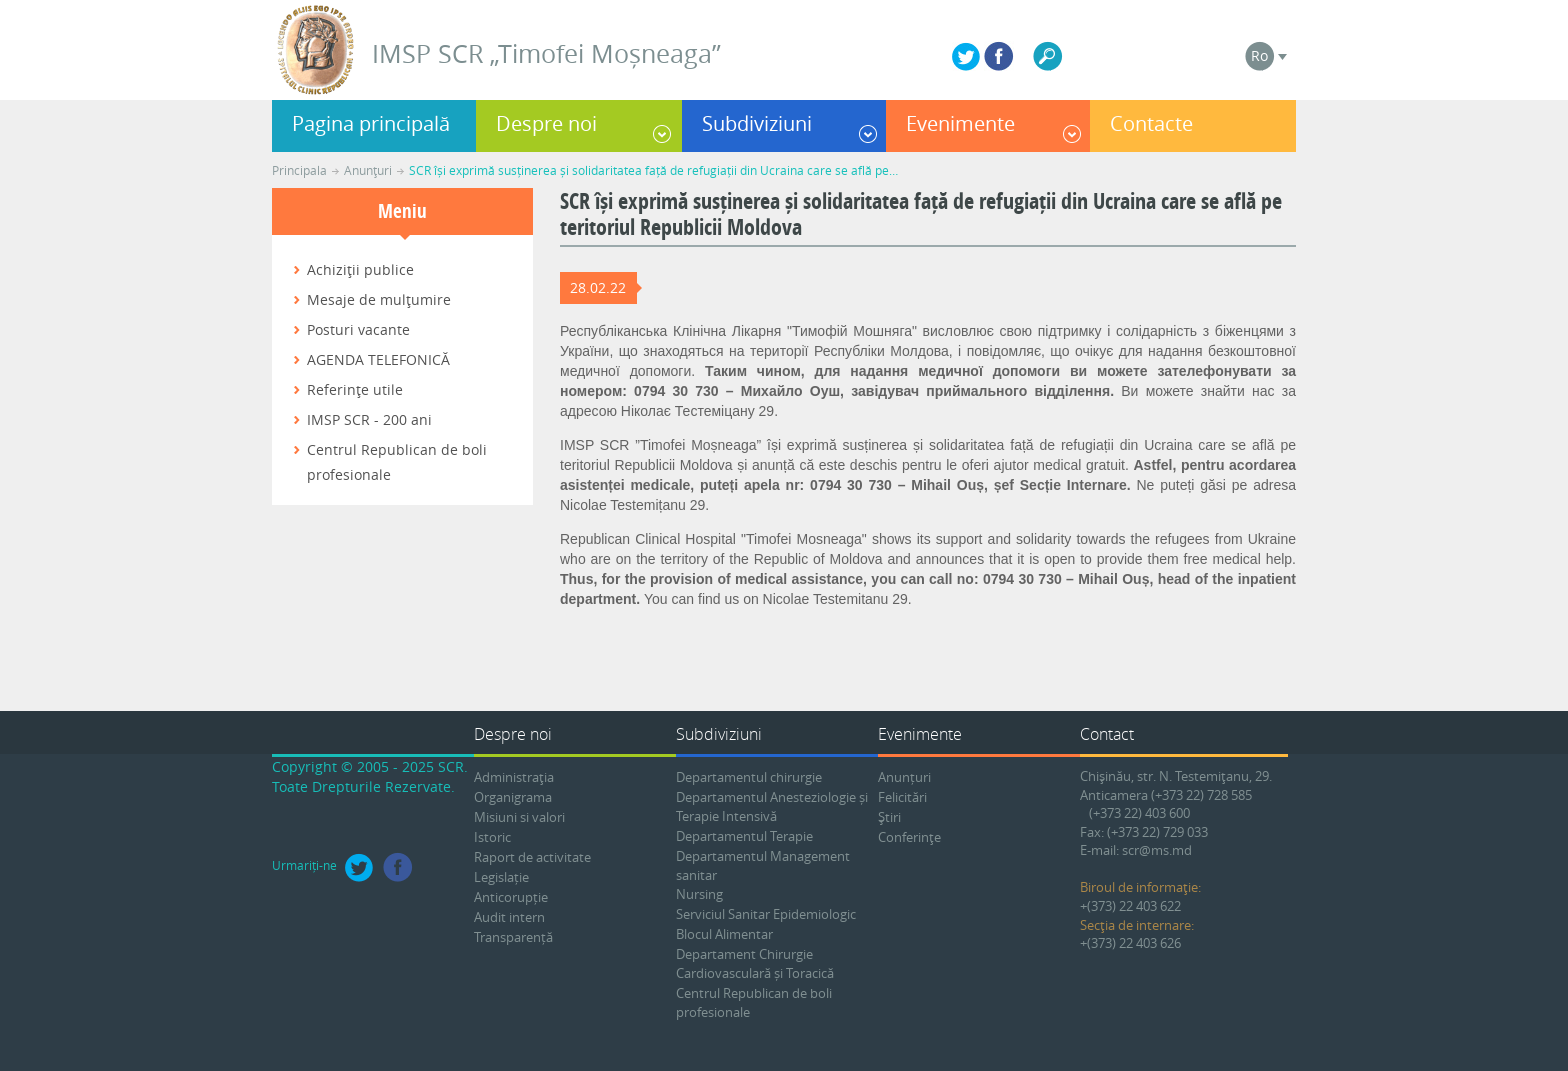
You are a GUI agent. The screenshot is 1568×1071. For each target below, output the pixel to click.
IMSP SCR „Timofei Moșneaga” (546, 53)
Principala (299, 170)
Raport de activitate (532, 857)
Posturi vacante (358, 329)
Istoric (492, 837)
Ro (1259, 55)
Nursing (699, 894)
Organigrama (513, 797)
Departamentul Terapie (744, 836)
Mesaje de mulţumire (379, 299)
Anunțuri (904, 777)
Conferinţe (909, 837)
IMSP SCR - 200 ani (369, 419)
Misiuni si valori (519, 817)
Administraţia (514, 777)
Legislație (501, 877)
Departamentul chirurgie (749, 777)
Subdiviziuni (757, 123)
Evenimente (960, 123)
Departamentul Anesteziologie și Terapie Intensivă (772, 806)
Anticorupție (511, 897)
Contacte (1151, 123)
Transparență (513, 937)
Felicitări (902, 797)
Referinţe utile (355, 389)
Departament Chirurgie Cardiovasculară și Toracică (755, 963)
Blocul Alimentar (724, 934)
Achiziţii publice (360, 269)
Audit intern (509, 917)
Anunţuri (368, 170)
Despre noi (546, 123)
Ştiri (889, 817)
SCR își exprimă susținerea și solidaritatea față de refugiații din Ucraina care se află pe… (653, 170)
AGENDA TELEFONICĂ (378, 359)
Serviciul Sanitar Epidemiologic (766, 914)
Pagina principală (371, 123)
